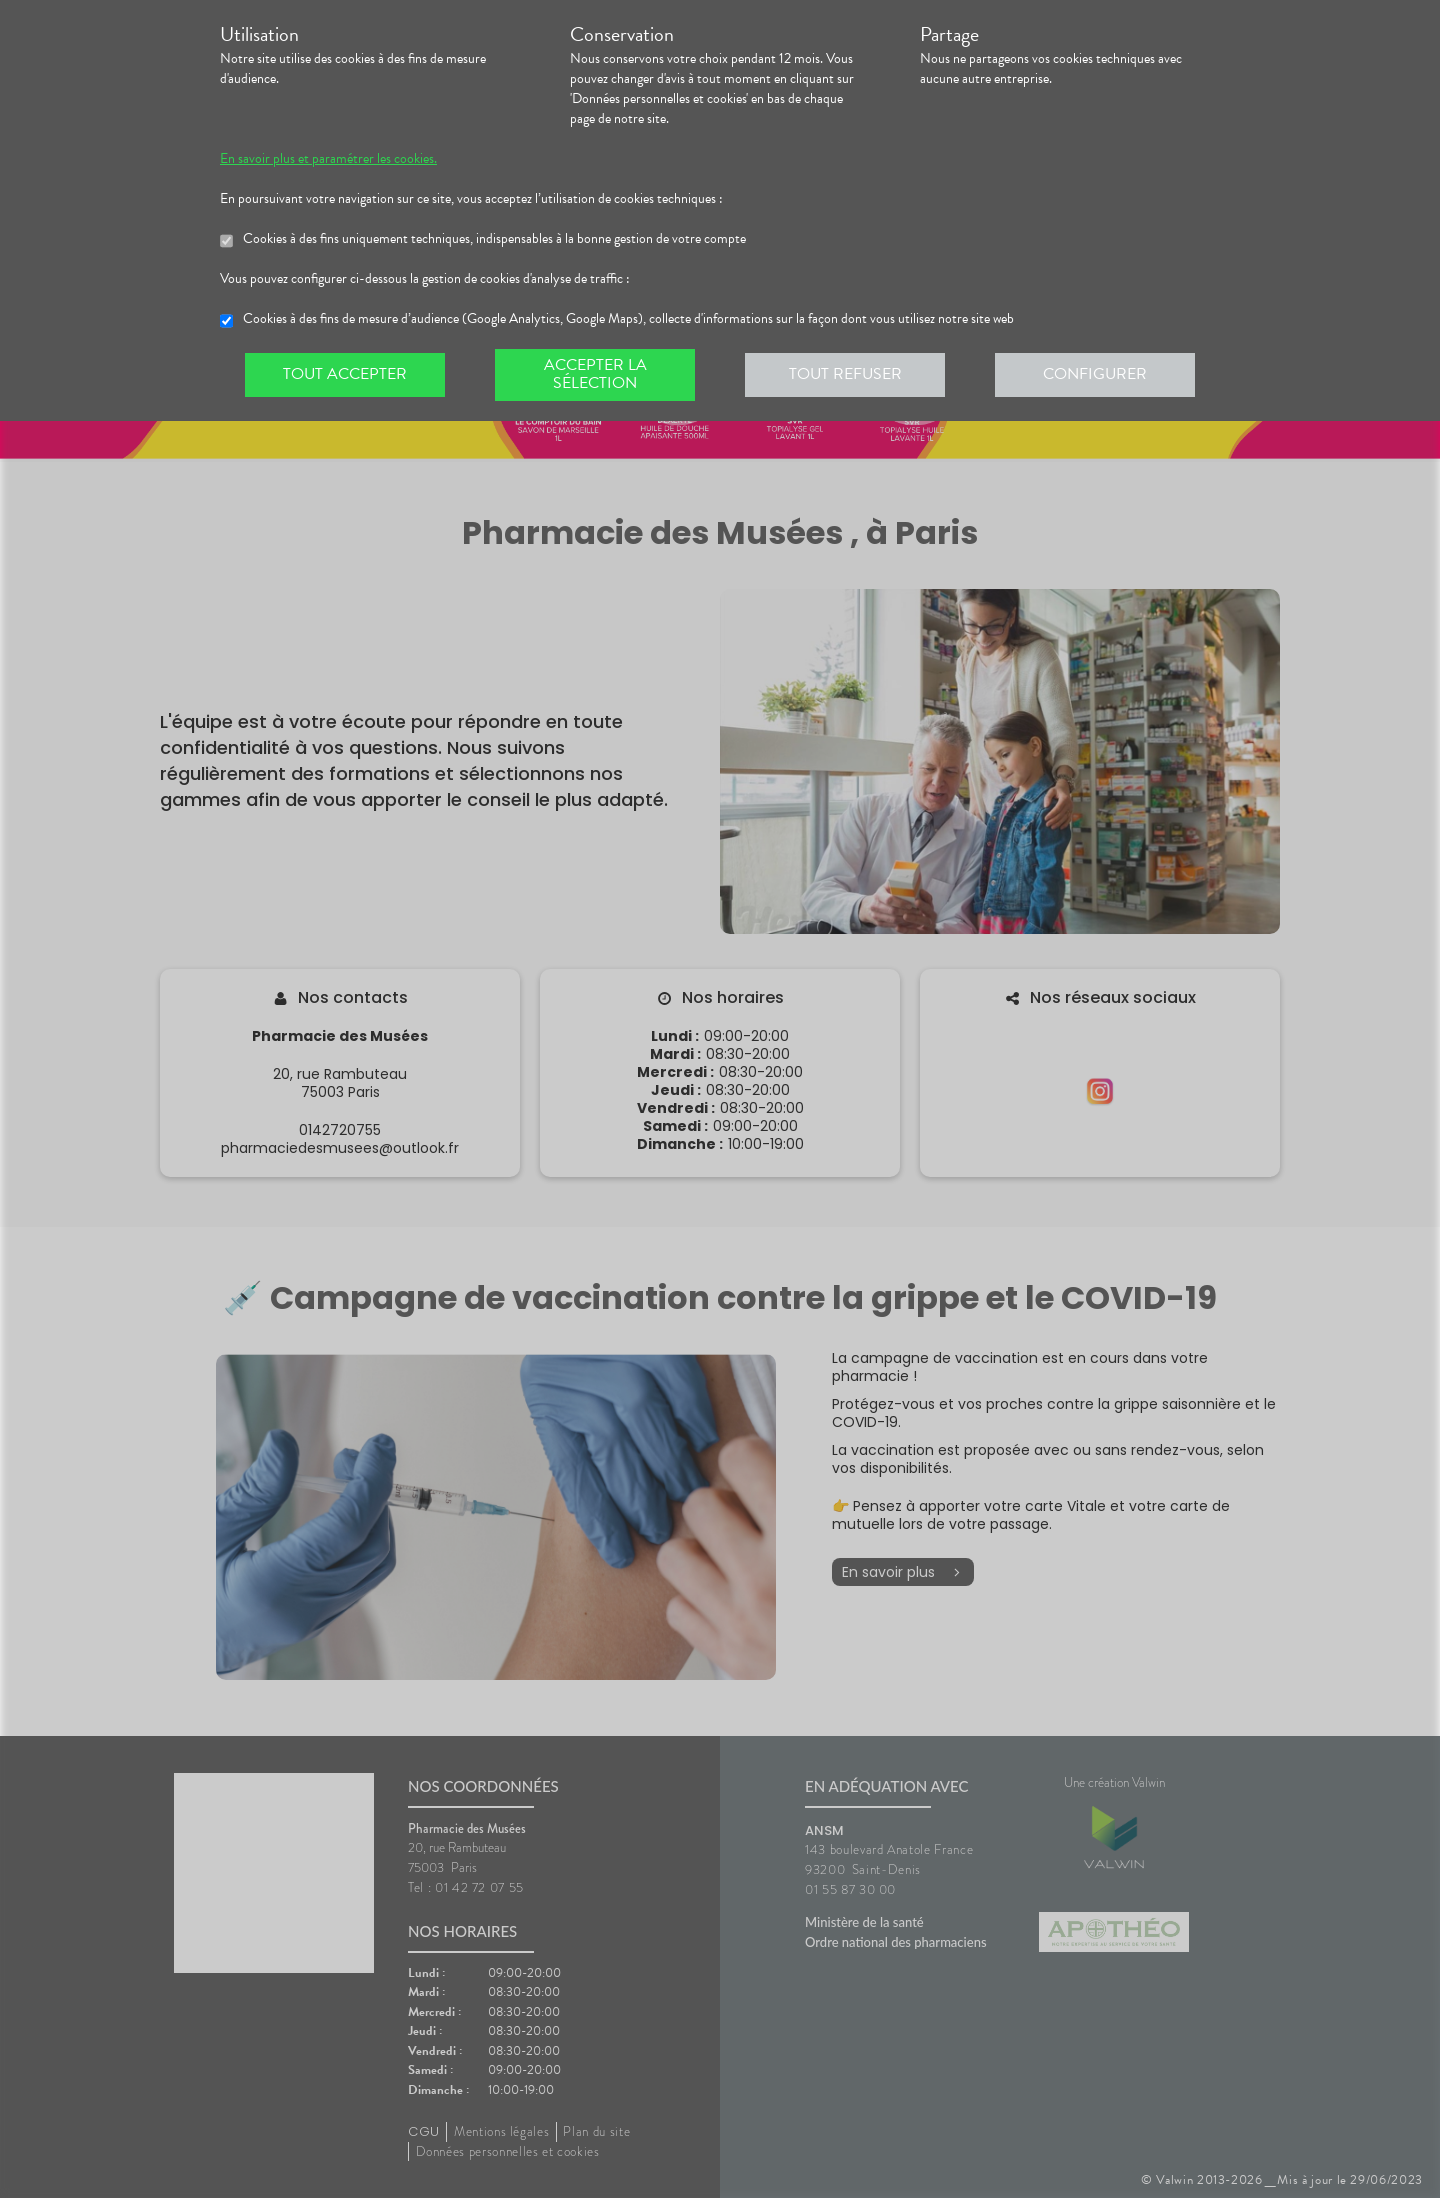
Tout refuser (845, 374)
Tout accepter (345, 374)
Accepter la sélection (595, 374)
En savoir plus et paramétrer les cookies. (328, 159)
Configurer (1095, 374)
